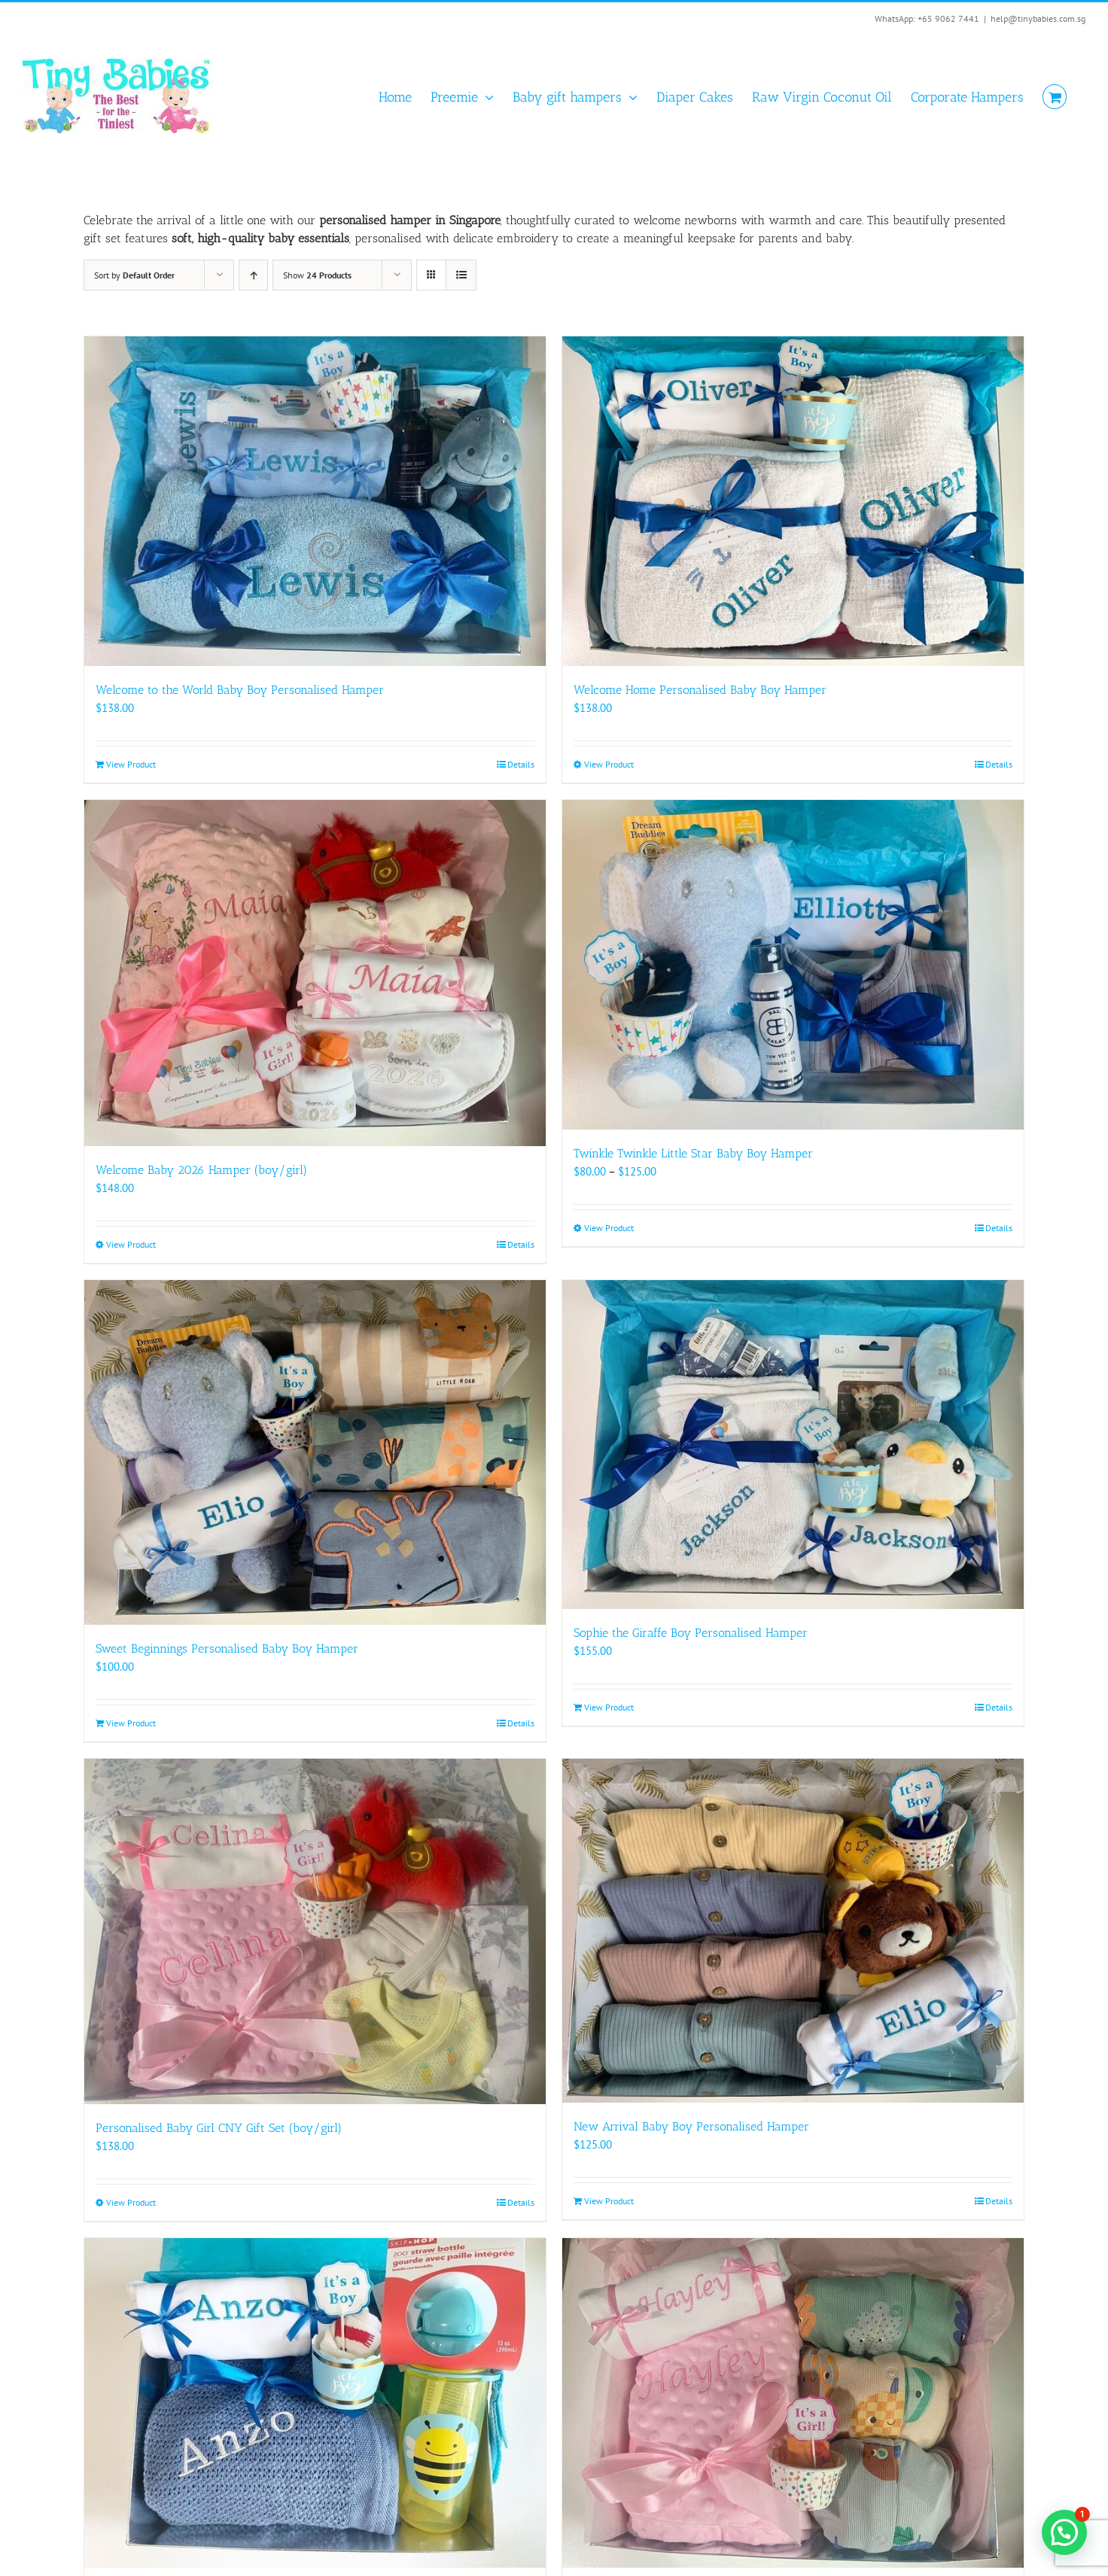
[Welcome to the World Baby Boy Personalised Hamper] (315, 501)
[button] (1064, 2532)
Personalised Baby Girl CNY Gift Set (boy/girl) (219, 2128)
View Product (131, 764)
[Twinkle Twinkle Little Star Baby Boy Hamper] (793, 965)
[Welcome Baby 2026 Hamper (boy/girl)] (315, 973)
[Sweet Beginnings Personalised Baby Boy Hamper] (315, 1452)
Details (520, 764)
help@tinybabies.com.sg (1038, 18)
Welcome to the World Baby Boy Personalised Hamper (240, 690)
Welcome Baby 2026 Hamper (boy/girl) (201, 1170)
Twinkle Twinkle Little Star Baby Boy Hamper (693, 1153)
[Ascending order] (253, 275)
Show (317, 275)
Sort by (134, 275)
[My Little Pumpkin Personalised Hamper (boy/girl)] (793, 2403)
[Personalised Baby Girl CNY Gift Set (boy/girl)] (315, 1932)
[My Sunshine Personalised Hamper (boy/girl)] (315, 2403)
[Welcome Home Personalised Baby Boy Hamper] (793, 501)
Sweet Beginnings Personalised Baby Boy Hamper (227, 1648)
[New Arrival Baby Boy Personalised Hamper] (793, 1931)
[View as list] (461, 275)
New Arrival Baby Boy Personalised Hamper (691, 2126)
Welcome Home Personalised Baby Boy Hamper (700, 690)
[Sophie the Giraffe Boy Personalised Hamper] (793, 1445)
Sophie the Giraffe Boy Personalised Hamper (691, 1633)
